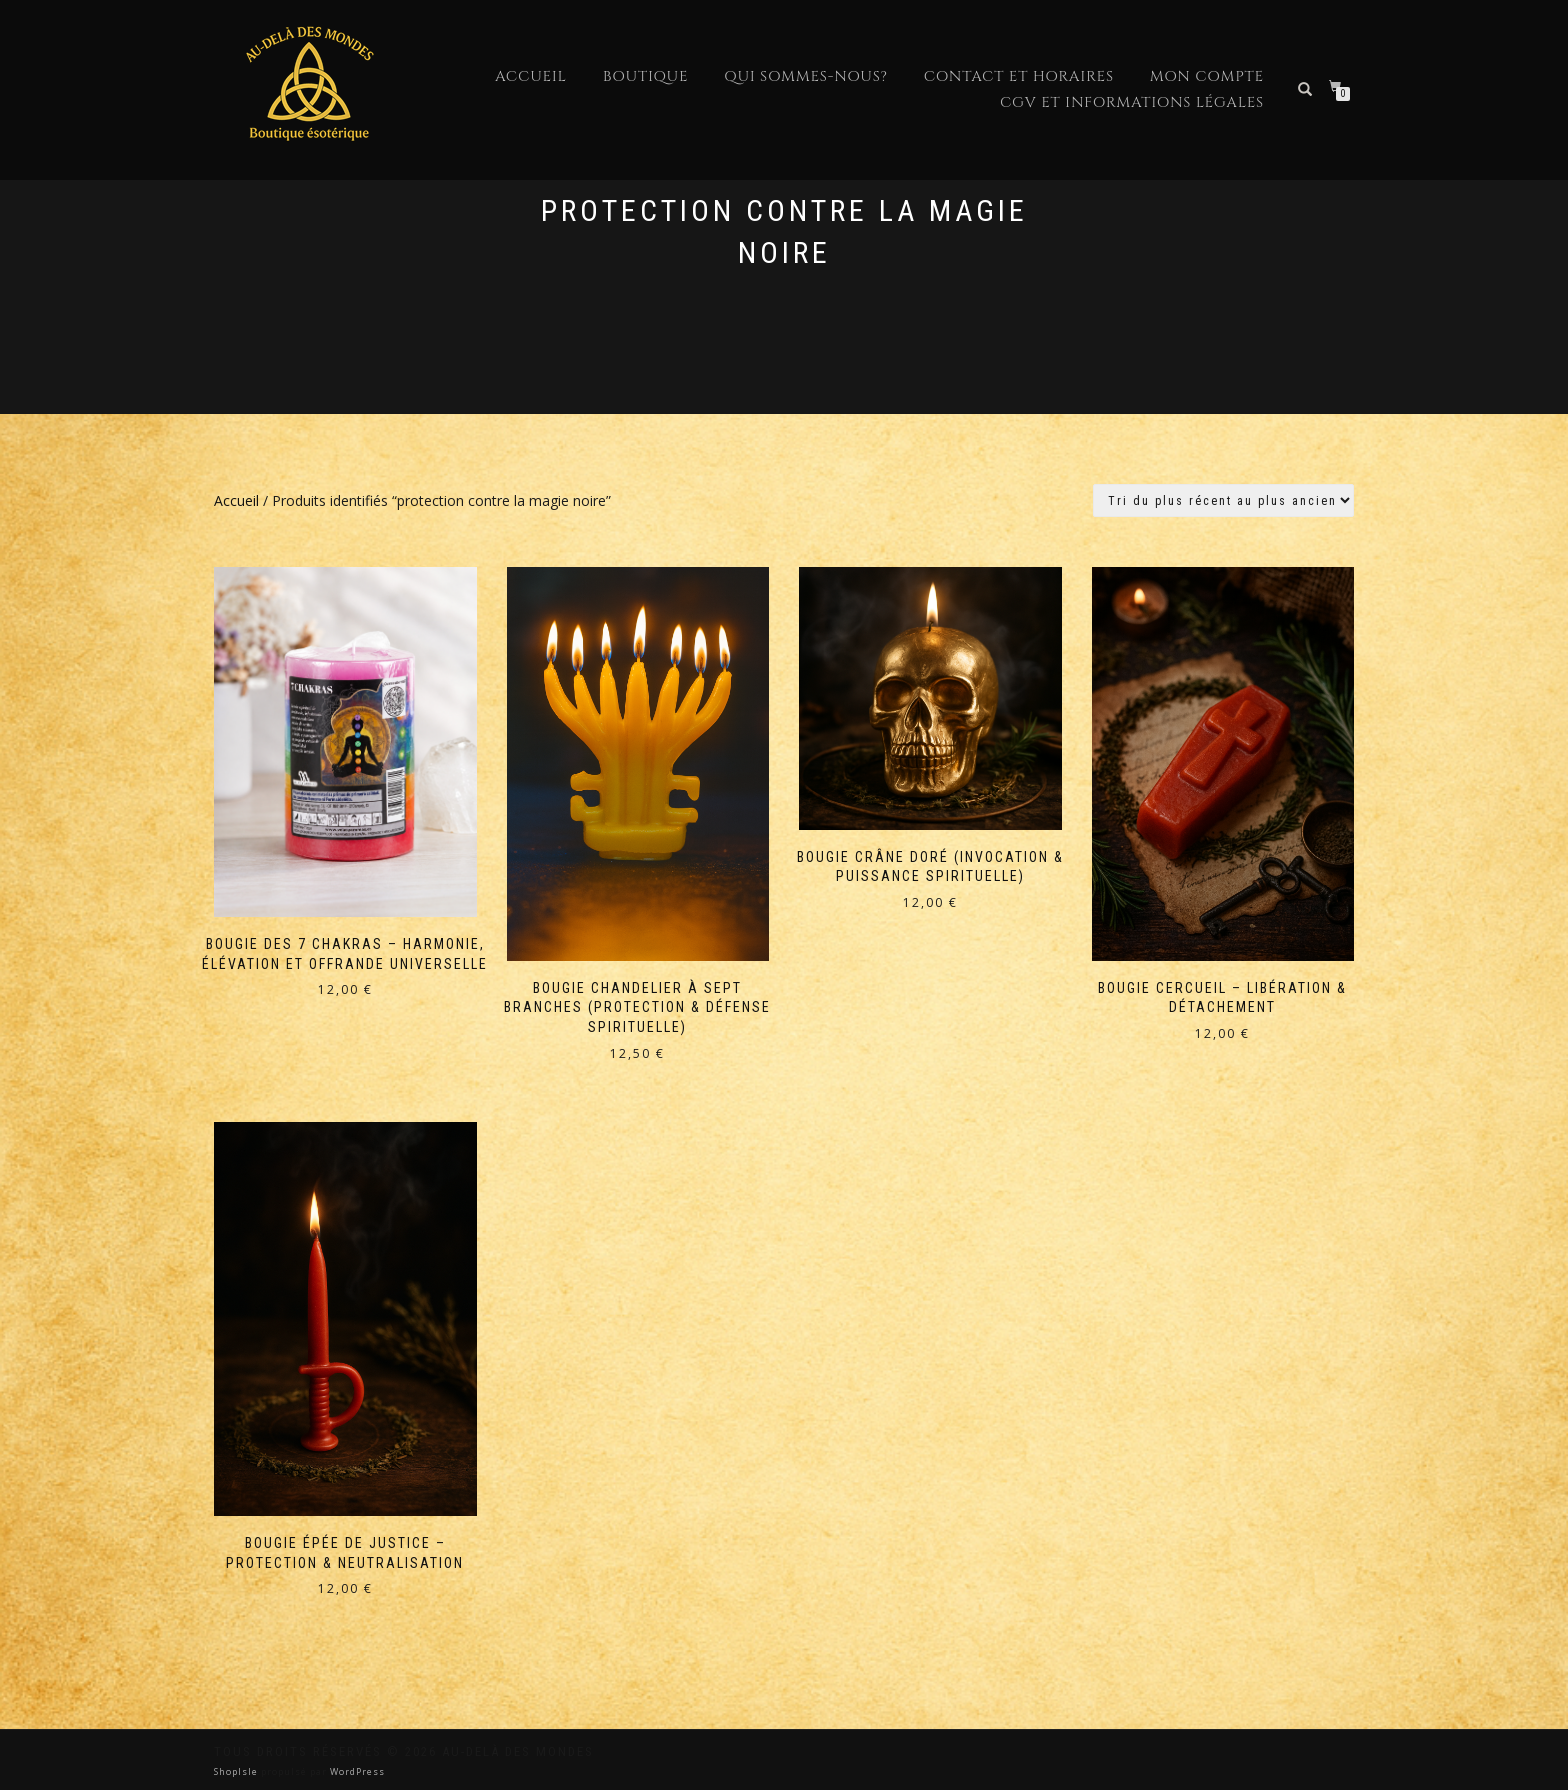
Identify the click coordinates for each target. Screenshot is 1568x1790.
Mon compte (1207, 76)
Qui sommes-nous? (805, 76)
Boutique (646, 76)
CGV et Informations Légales (1132, 102)
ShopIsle (237, 1771)
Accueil (531, 76)
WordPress (356, 1771)
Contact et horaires (1019, 76)
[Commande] (1223, 500)
